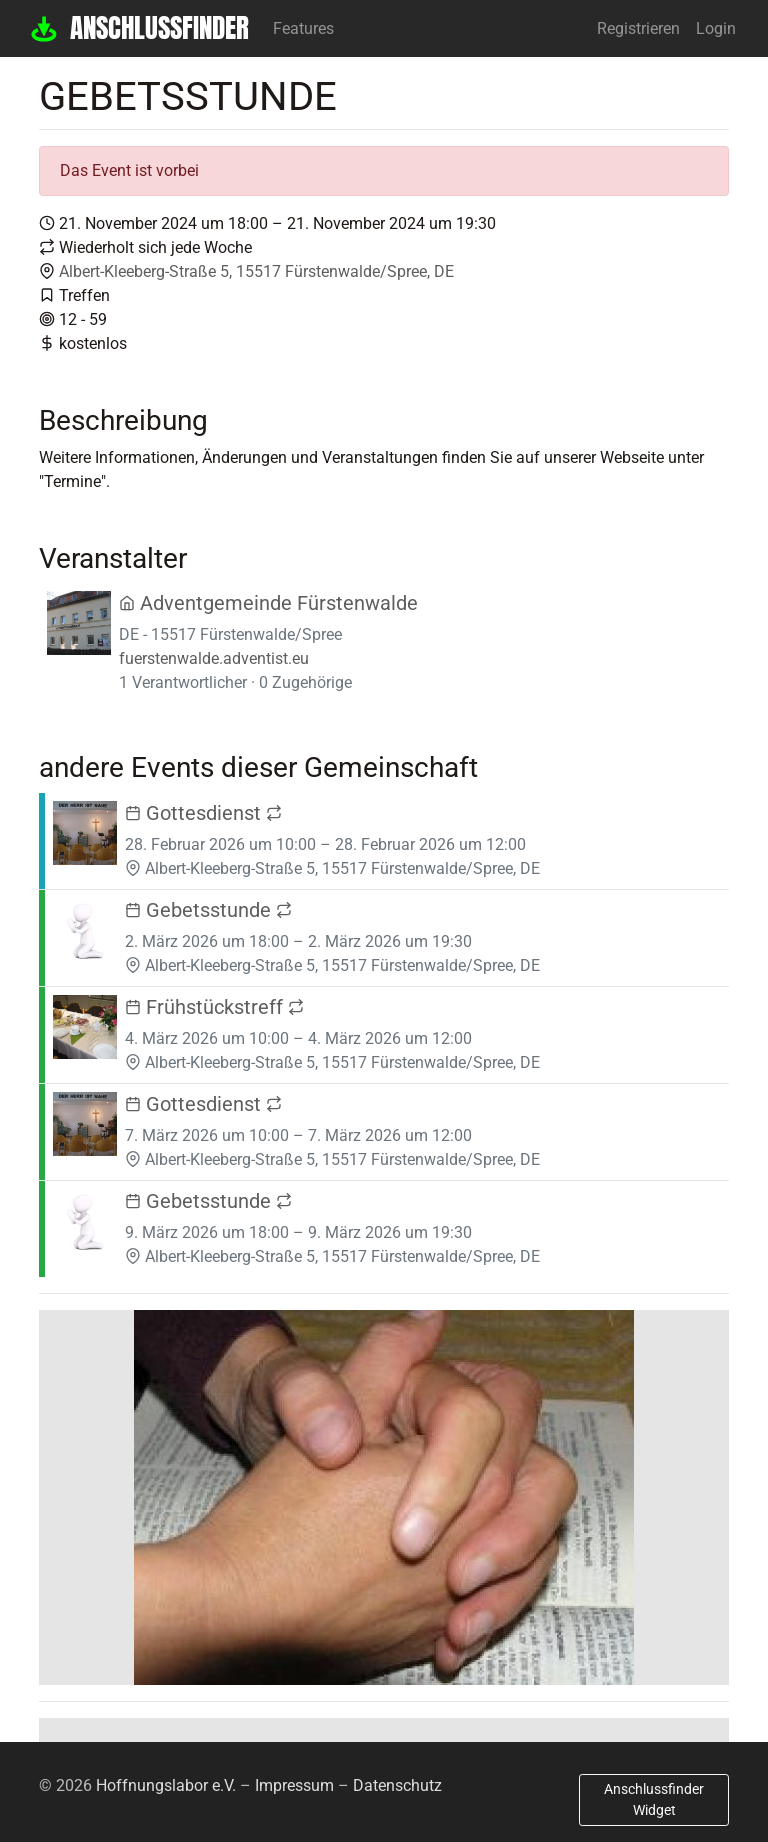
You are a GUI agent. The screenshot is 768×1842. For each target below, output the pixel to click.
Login (716, 28)
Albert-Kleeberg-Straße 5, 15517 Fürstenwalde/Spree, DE (256, 271)
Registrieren (638, 28)
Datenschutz (397, 1785)
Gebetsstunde (208, 910)
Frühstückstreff (214, 1007)
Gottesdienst (203, 813)
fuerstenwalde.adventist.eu (214, 658)
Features (303, 28)
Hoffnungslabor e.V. (166, 1785)
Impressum (294, 1785)
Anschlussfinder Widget (654, 1799)
